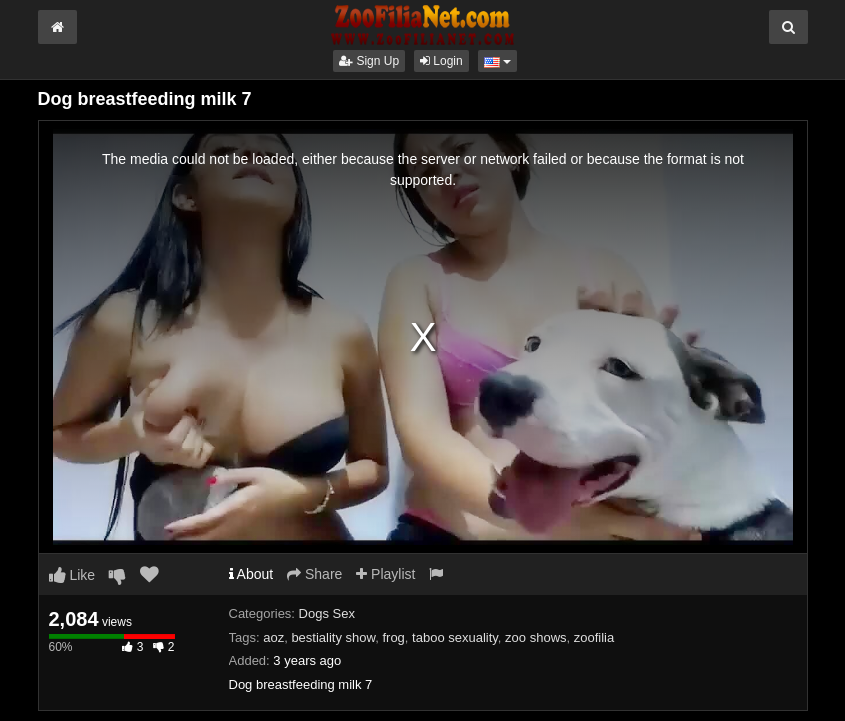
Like (72, 575)
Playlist (385, 574)
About (251, 574)
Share (314, 574)
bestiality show (333, 637)
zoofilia (594, 637)
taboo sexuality (455, 637)
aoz (273, 637)
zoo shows (535, 637)
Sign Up (369, 61)
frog (393, 637)
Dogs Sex (327, 613)
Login (441, 61)
